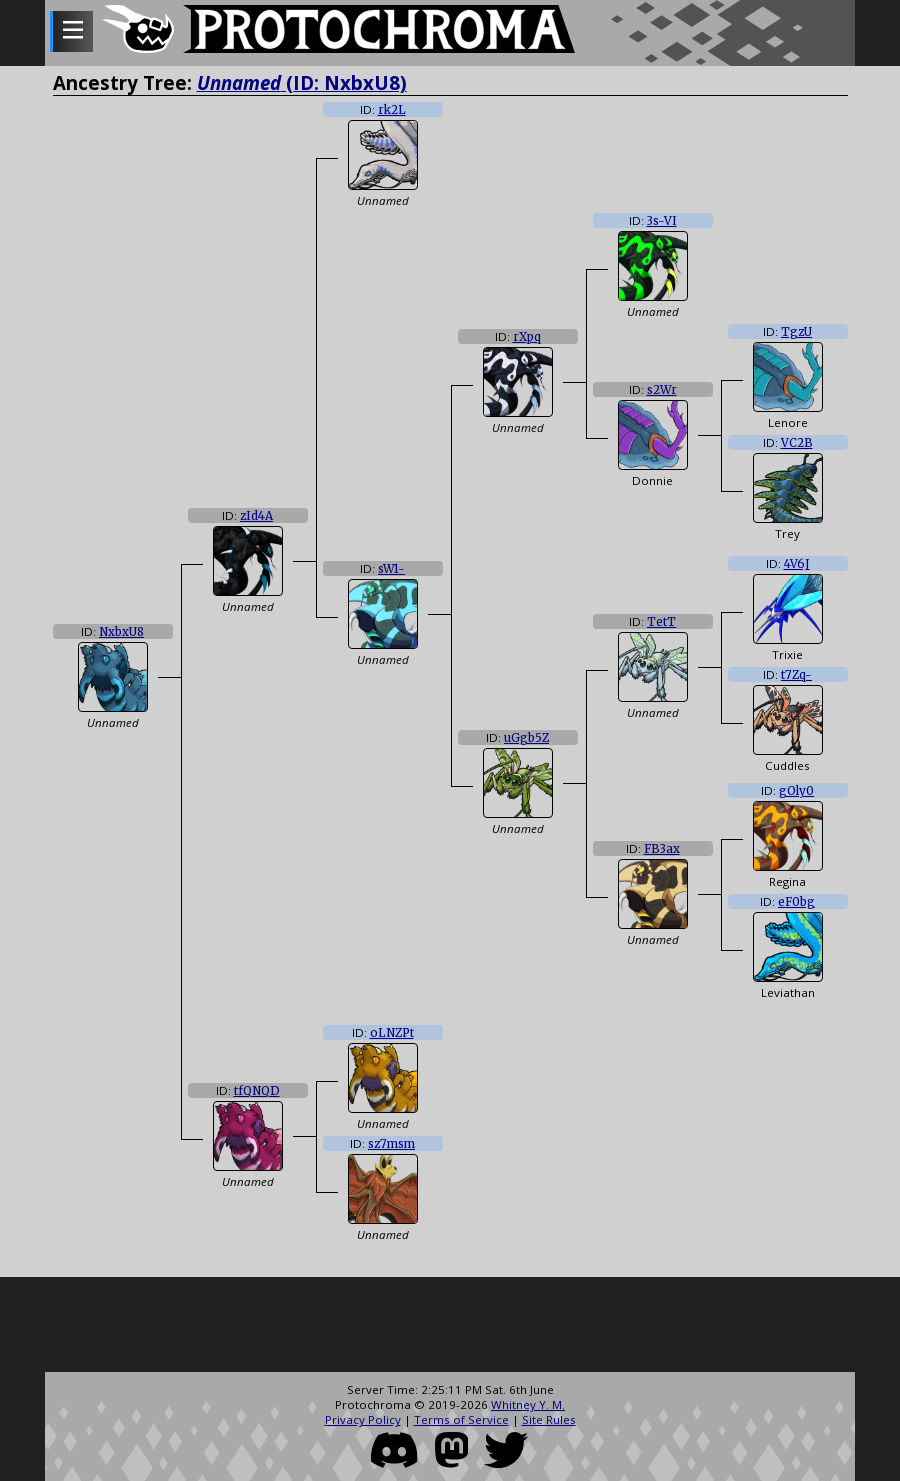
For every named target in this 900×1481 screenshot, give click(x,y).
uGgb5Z (526, 738)
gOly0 (796, 791)
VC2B (797, 443)
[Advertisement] (450, 1327)
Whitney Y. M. (528, 1404)
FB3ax (662, 849)
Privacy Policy (363, 1419)
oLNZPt (392, 1033)
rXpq (527, 337)
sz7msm (391, 1144)
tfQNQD (257, 1091)
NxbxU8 (121, 632)
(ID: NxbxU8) (302, 82)
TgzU (796, 332)
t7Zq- (796, 675)
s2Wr (662, 390)
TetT (661, 622)
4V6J (797, 564)
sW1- (391, 569)
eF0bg (796, 902)
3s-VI (662, 221)
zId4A (256, 516)
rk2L (392, 110)
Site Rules (549, 1419)
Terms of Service (461, 1419)
